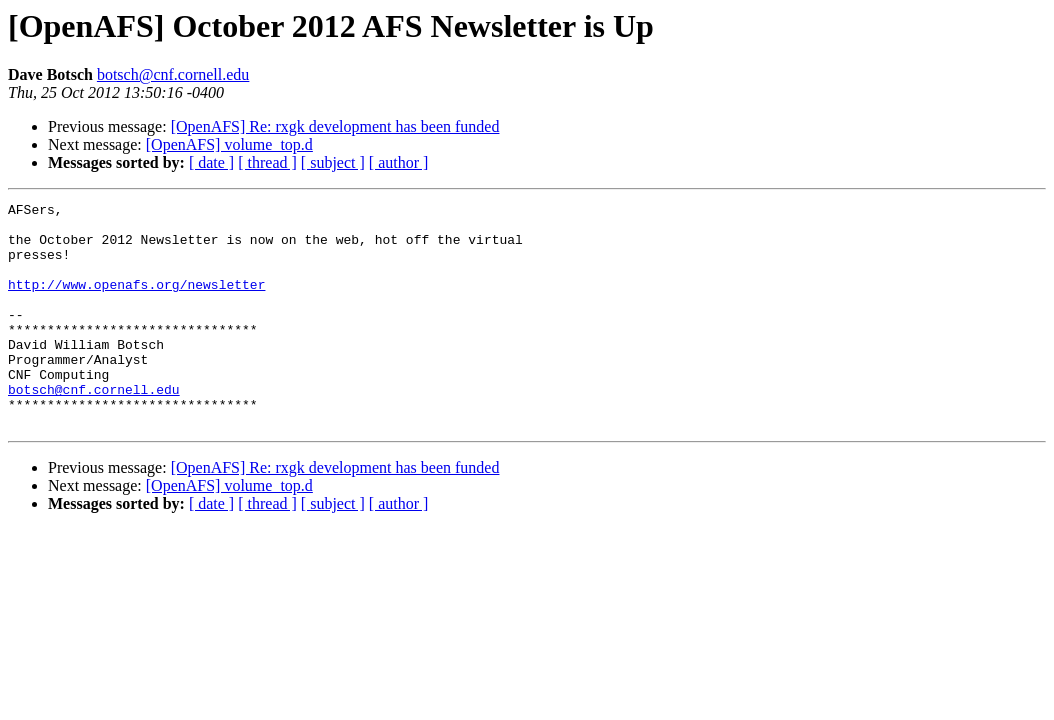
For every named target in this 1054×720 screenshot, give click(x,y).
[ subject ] (333, 162)
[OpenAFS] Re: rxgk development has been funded (335, 126)
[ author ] (399, 162)
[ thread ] (267, 162)
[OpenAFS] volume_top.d (229, 144)
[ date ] (211, 162)
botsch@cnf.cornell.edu (173, 74)
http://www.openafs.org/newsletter (136, 302)
